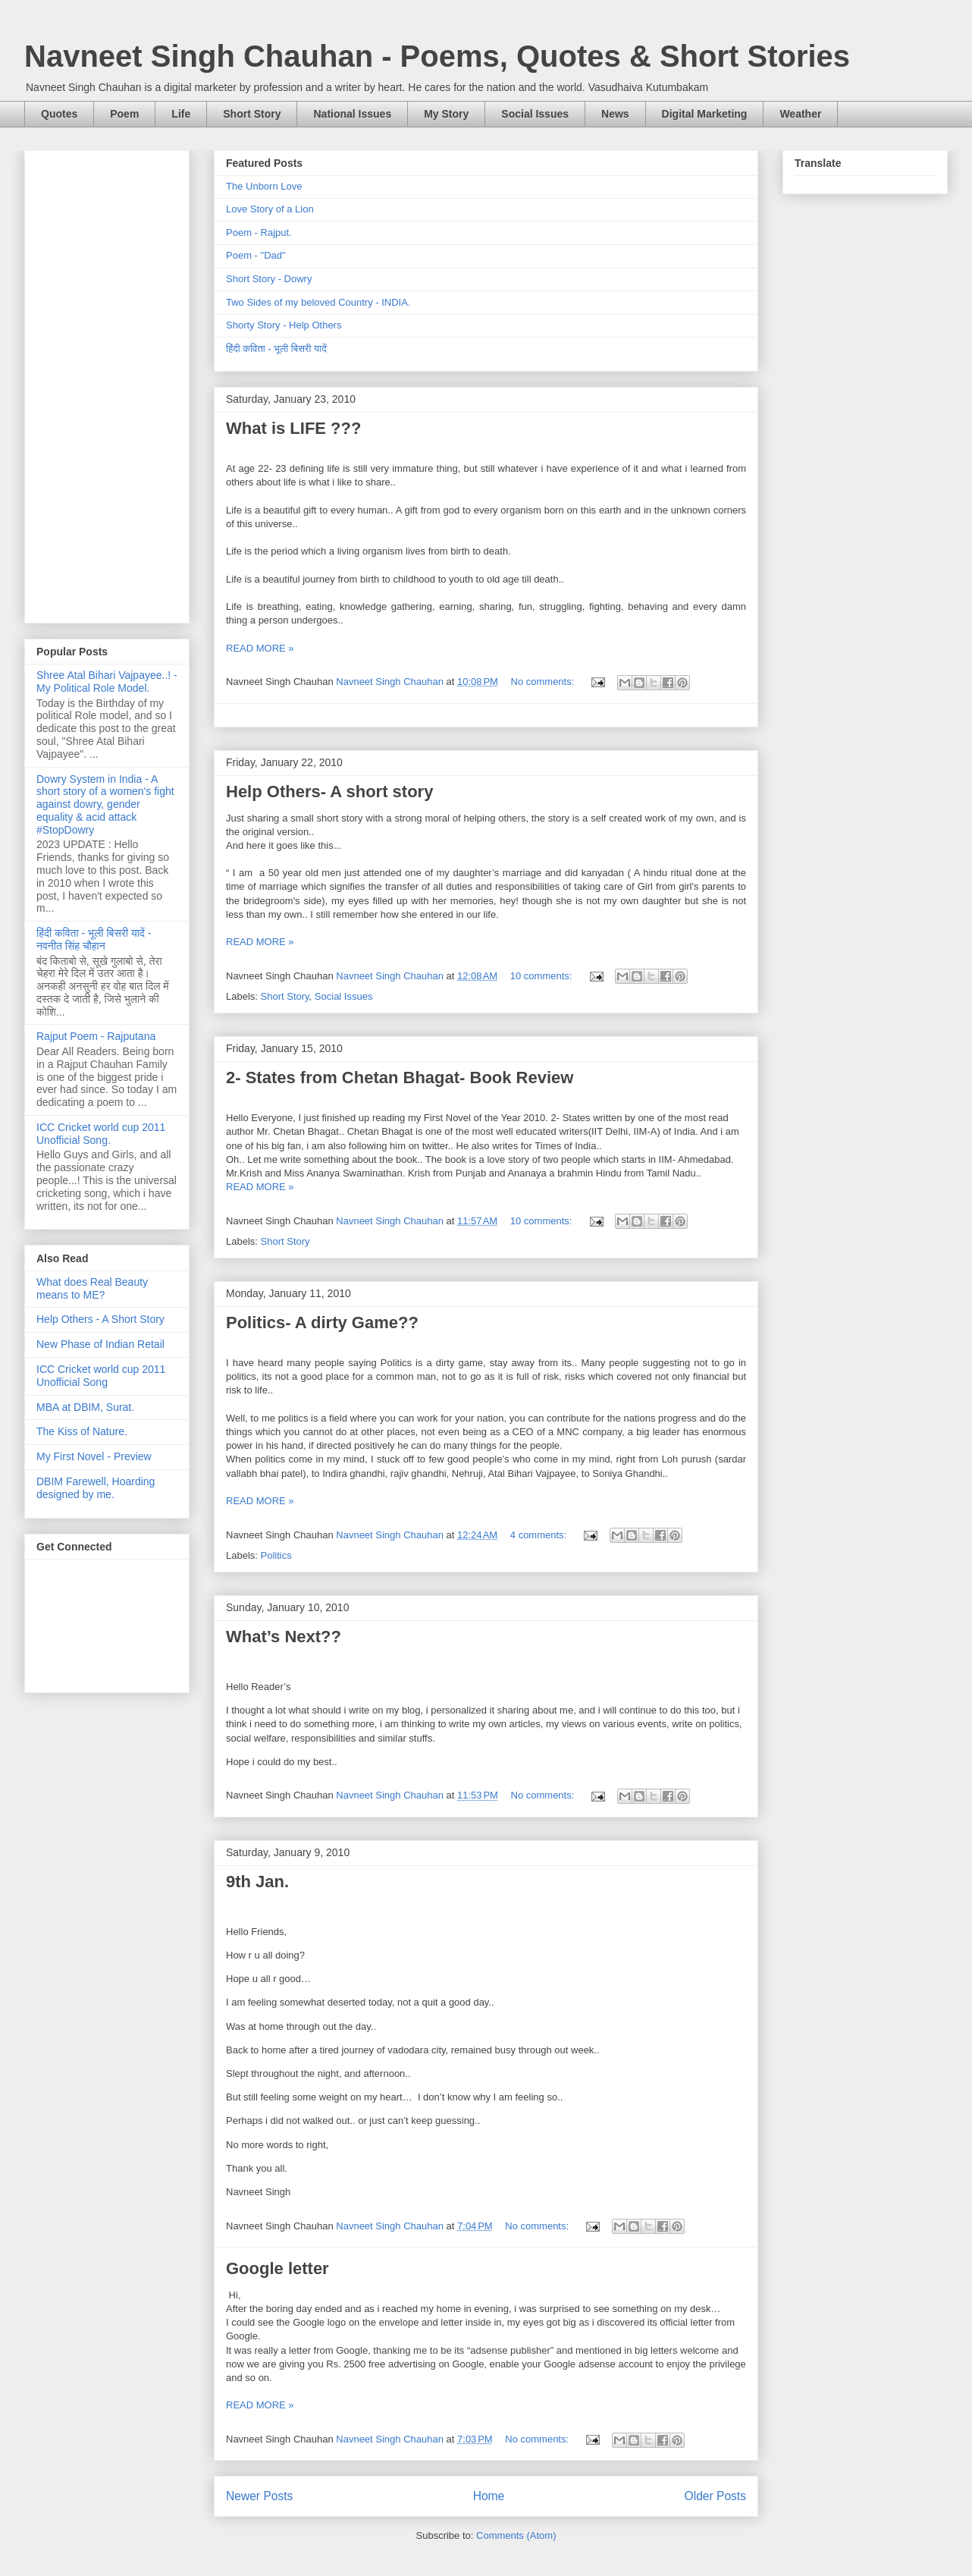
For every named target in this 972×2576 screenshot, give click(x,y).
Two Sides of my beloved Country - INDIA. (318, 302)
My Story (446, 114)
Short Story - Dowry (269, 278)
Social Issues (535, 114)
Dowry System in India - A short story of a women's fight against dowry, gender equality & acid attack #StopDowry (105, 804)
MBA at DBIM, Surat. (85, 1407)
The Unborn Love (264, 186)
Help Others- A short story (329, 791)
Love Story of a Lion (270, 209)
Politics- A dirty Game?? (322, 1322)
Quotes (59, 114)
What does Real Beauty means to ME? (92, 1288)
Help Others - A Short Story (100, 1319)
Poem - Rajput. (259, 232)
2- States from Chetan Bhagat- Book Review (399, 1077)
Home (489, 2496)
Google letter (277, 2268)
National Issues (352, 114)
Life (180, 114)
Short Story (252, 114)
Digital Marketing (705, 114)
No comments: (544, 681)
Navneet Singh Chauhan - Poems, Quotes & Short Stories (437, 56)
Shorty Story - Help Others (283, 325)
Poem (124, 114)
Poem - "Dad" (256, 255)
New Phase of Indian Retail (100, 1344)
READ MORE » (260, 648)
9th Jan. (257, 1881)
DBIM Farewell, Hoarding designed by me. (95, 1487)
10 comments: (542, 976)
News (615, 114)
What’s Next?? (283, 1636)
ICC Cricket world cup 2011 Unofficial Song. (100, 1133)
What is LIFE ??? (293, 428)
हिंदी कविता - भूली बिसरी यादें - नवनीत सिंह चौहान (93, 939)
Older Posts (715, 2496)
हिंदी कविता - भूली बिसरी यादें (276, 348)
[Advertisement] (106, 383)
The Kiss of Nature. (81, 1431)
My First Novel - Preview (94, 1456)
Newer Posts (259, 2496)
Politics (276, 1555)
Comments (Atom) (516, 2535)
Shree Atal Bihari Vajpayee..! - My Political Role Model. (106, 681)
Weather (800, 114)
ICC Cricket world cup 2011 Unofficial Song (100, 1375)
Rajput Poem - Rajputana (95, 1036)
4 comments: (539, 1535)
